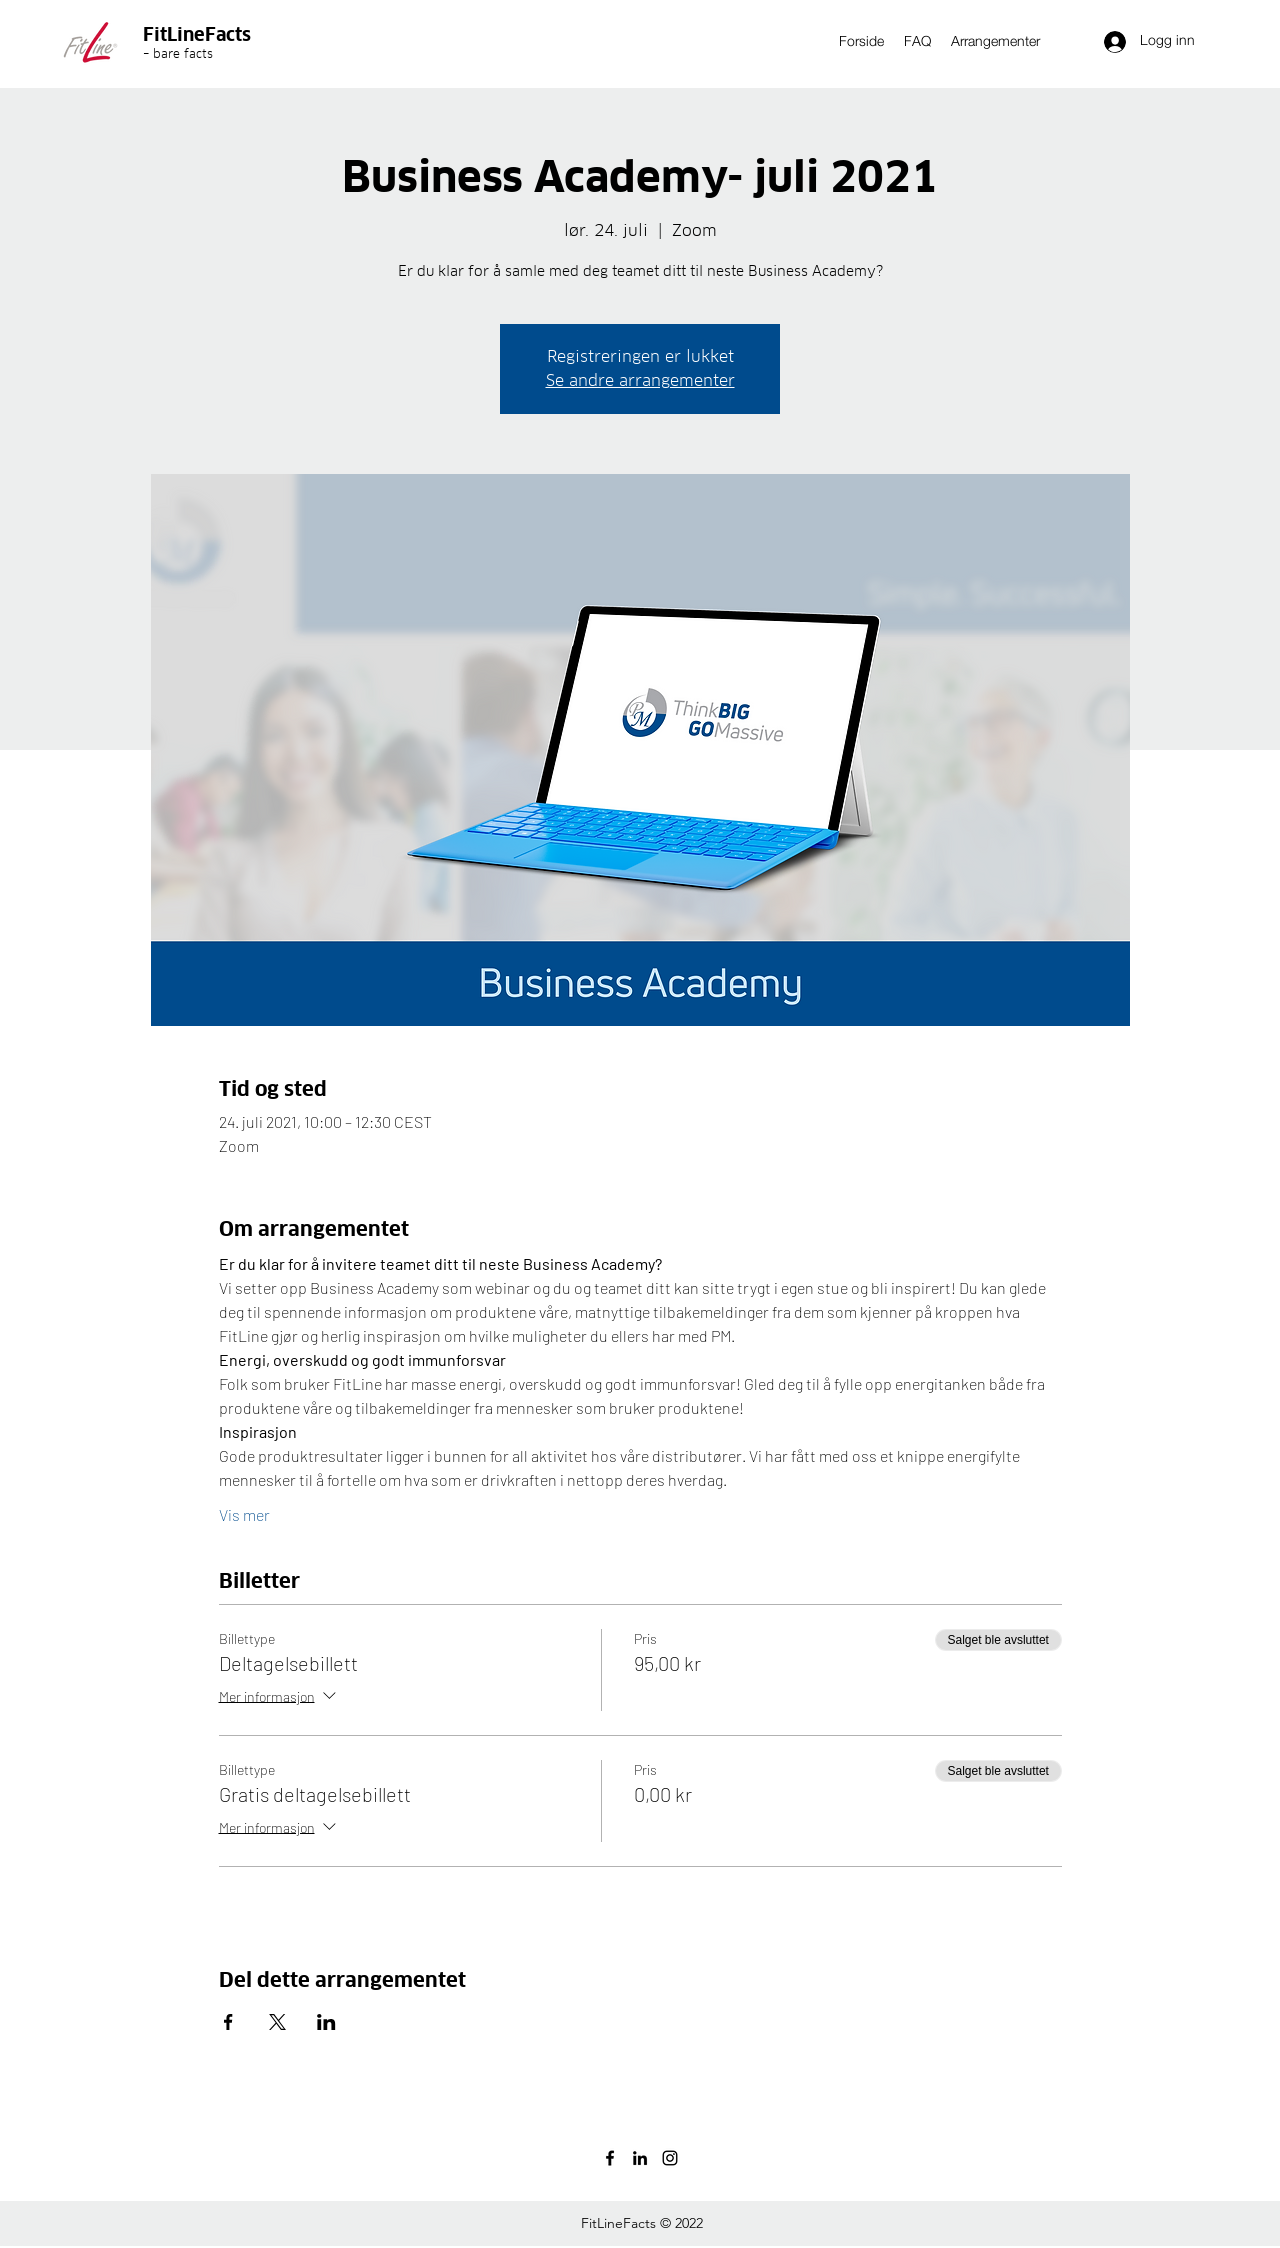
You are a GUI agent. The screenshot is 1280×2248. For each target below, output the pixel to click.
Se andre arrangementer (640, 380)
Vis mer (244, 1514)
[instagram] (670, 2158)
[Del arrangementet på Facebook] (228, 2022)
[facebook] (610, 2158)
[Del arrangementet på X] (277, 2022)
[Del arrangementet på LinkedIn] (326, 2022)
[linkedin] (640, 2158)
